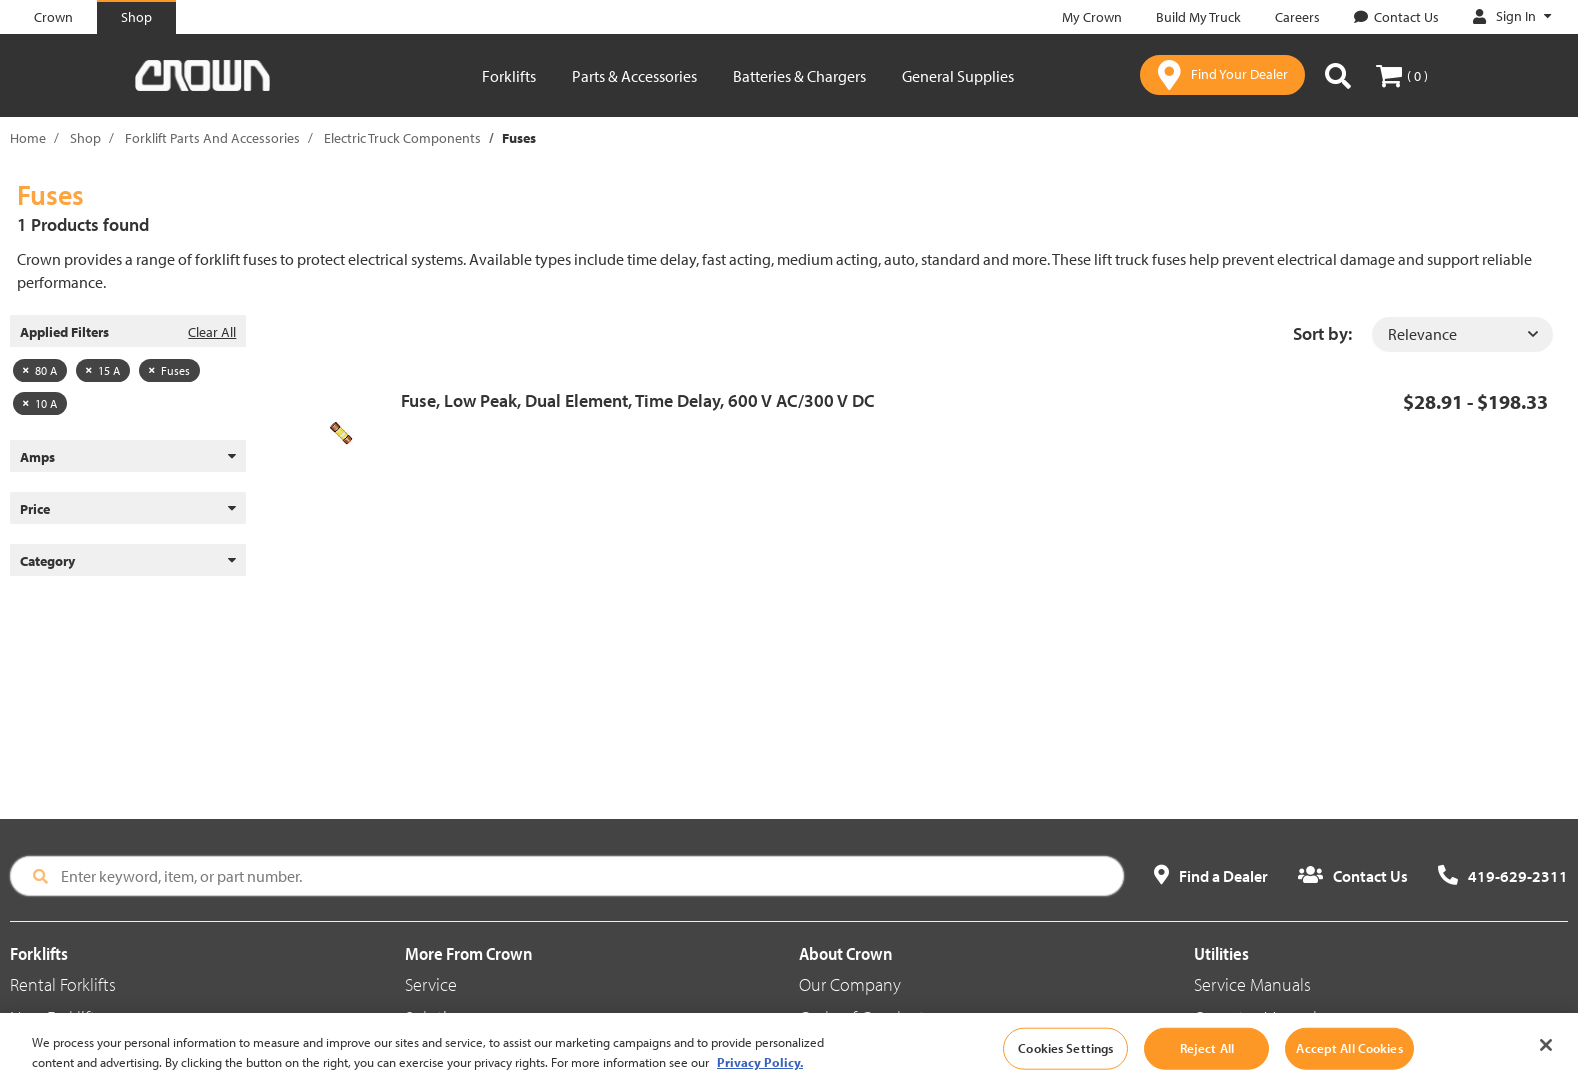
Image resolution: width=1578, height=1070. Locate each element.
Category (128, 561)
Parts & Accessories (634, 76)
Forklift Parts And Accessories (212, 138)
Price (128, 509)
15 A (103, 370)
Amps (128, 457)
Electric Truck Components (402, 138)
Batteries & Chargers (799, 76)
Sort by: (1322, 333)
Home (28, 138)
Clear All (212, 332)
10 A (40, 403)
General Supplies (958, 76)
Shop (85, 138)
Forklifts (509, 76)
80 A (40, 370)
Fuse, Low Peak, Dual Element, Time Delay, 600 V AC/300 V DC (638, 400)
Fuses (169, 370)
